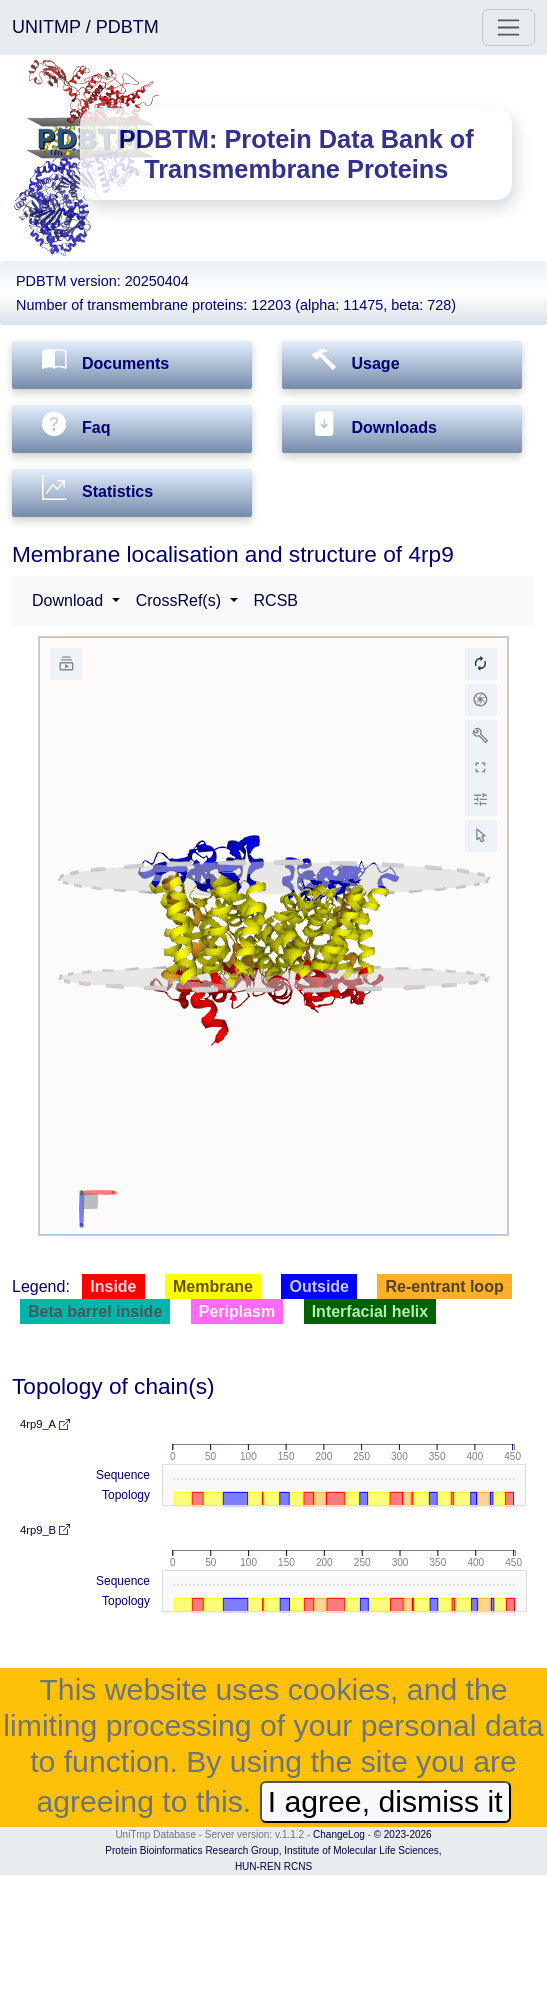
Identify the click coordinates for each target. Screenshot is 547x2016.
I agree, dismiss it (385, 1801)
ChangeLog (339, 1834)
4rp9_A (45, 1424)
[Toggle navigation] (508, 27)
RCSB (276, 600)
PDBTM (127, 27)
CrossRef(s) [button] (181, 600)
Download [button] (70, 600)
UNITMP (49, 27)
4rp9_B (45, 1530)
